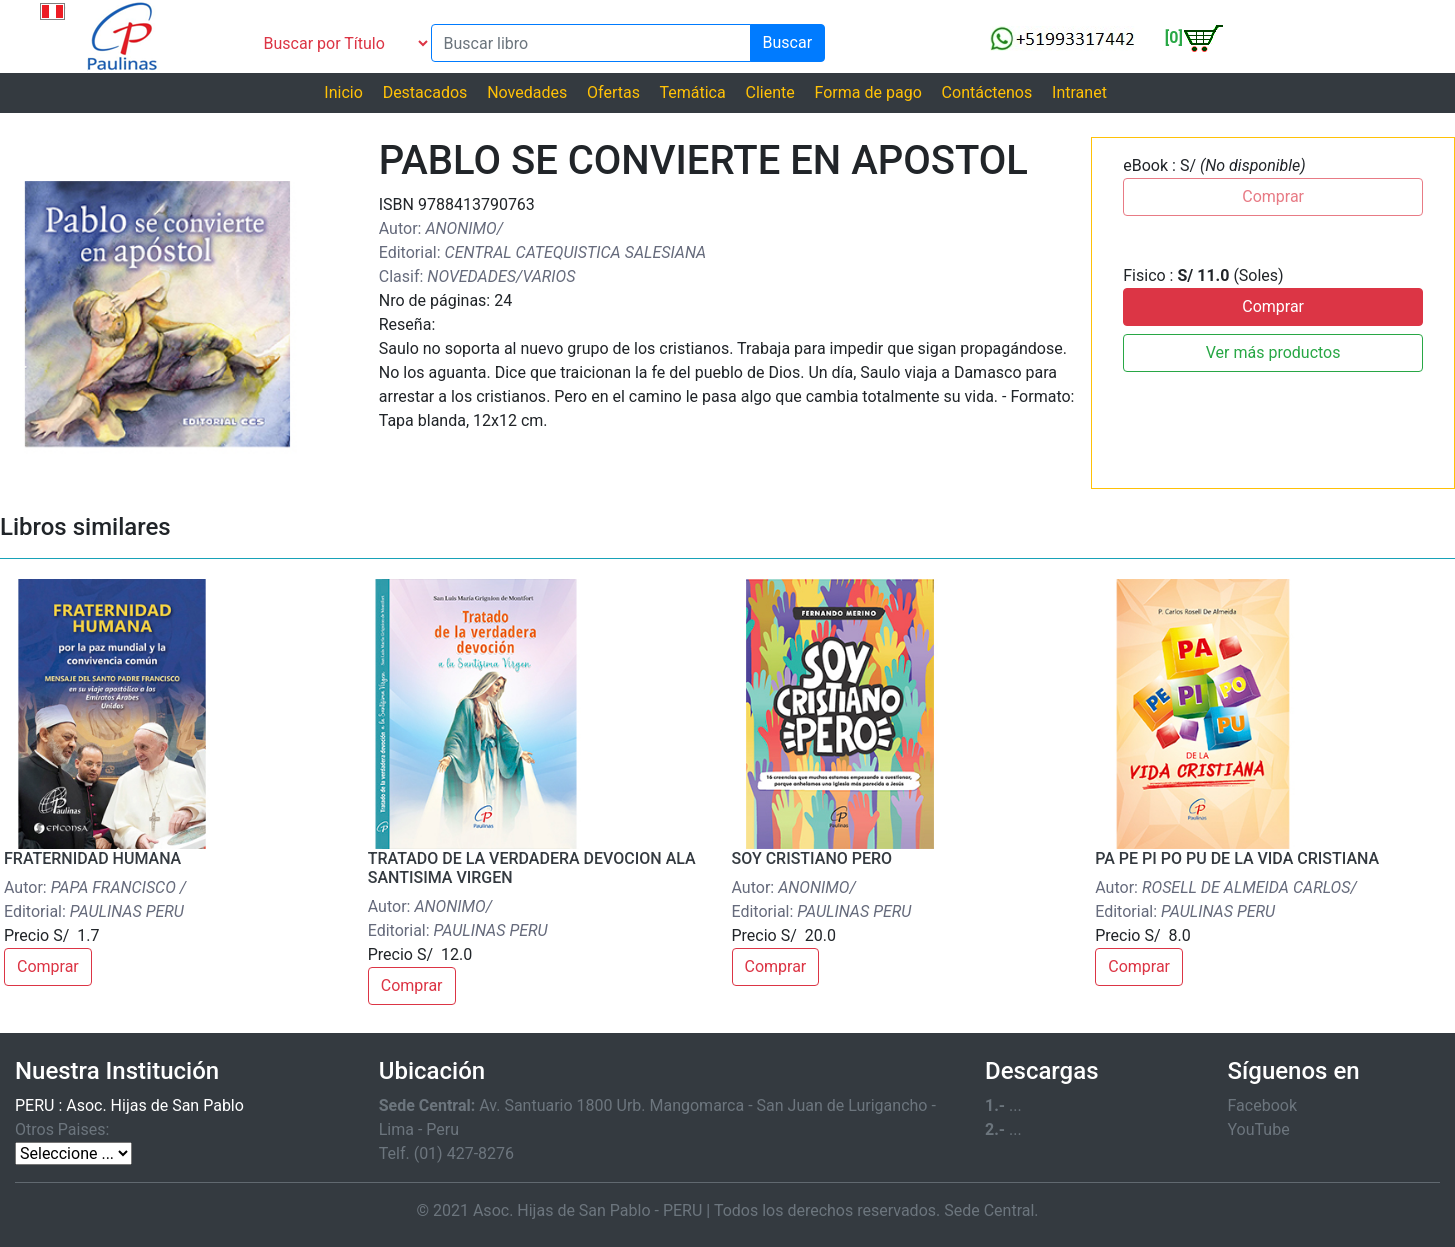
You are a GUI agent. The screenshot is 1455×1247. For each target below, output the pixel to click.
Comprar (1273, 306)
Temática (692, 92)
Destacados (425, 92)
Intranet (1079, 92)
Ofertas (613, 92)
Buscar (788, 42)
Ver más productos (1273, 352)
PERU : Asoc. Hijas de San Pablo (129, 1105)
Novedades (527, 92)
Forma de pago (868, 92)
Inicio (343, 92)
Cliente (769, 92)
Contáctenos (987, 92)
